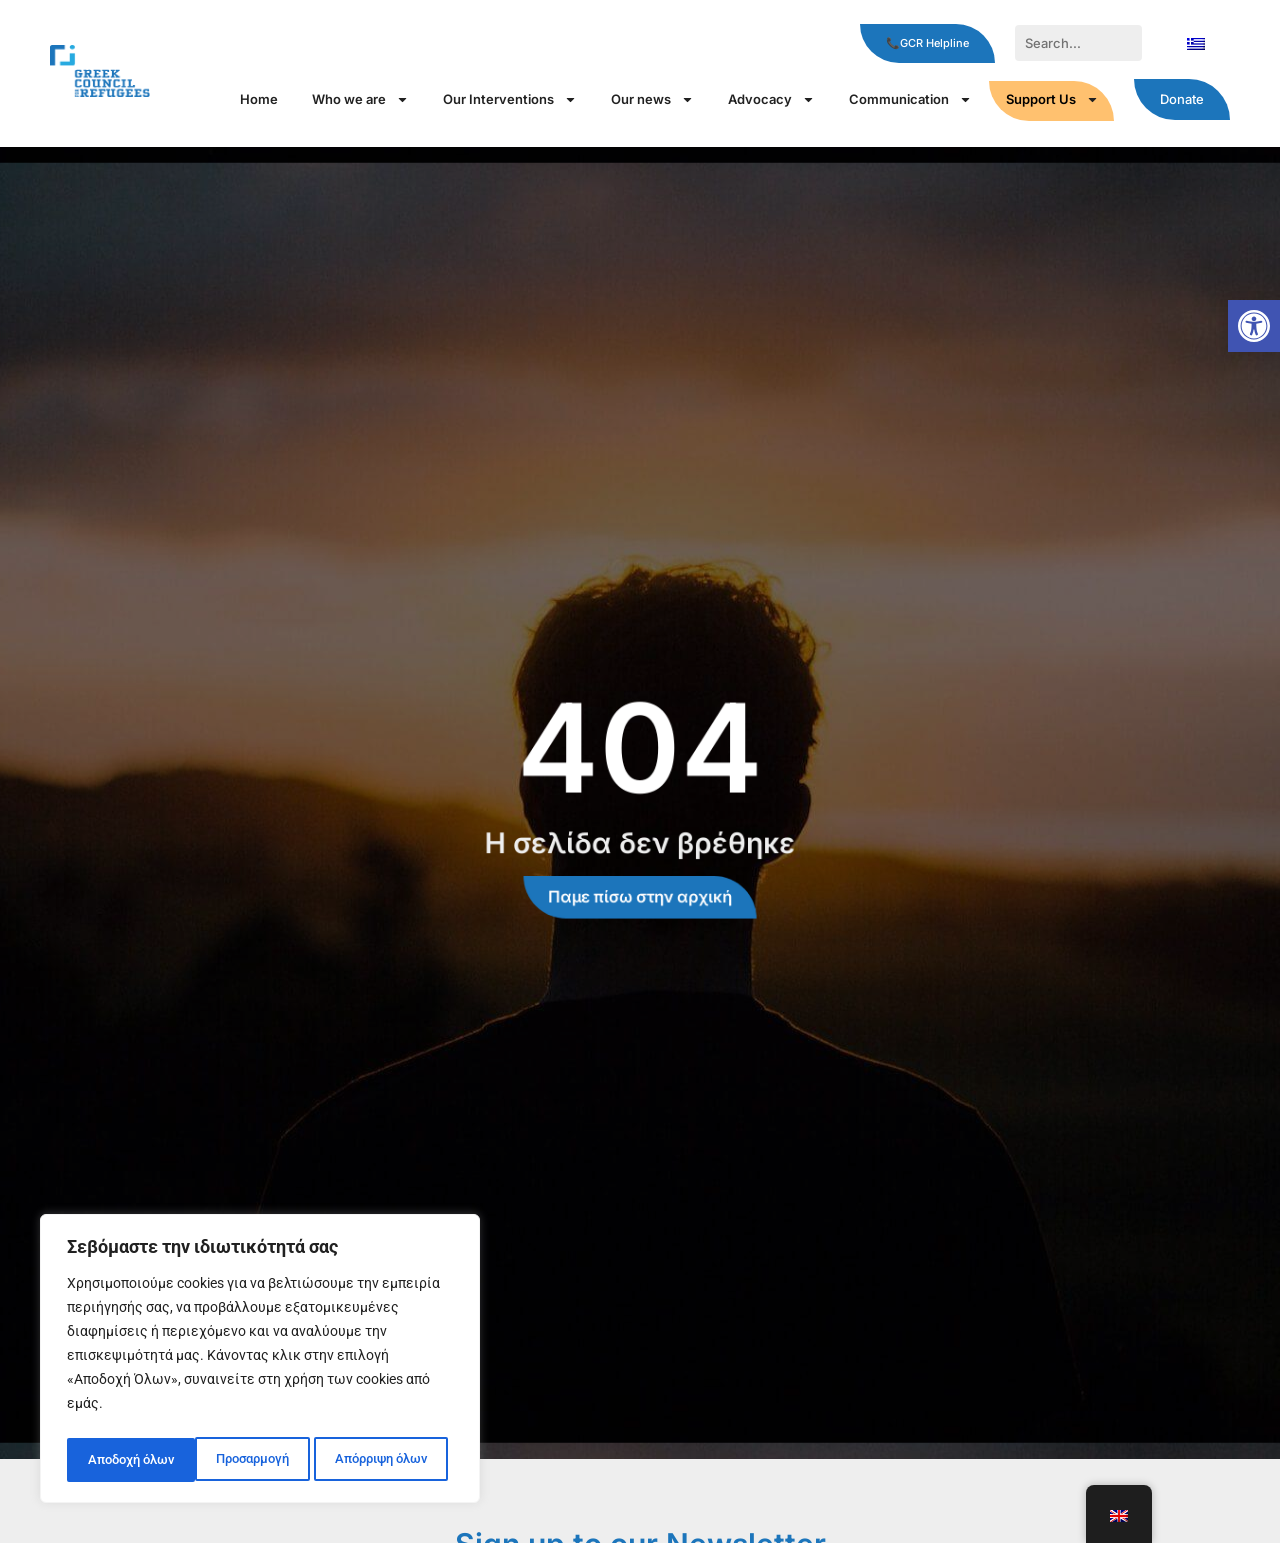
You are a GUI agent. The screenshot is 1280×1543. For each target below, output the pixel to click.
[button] (1254, 326)
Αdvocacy (771, 99)
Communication (910, 99)
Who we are (360, 99)
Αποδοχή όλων (390, 1460)
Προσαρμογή (122, 1460)
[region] (260, 1362)
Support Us (1052, 99)
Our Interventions (510, 99)
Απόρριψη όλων (252, 1460)
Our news (652, 99)
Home (259, 99)
